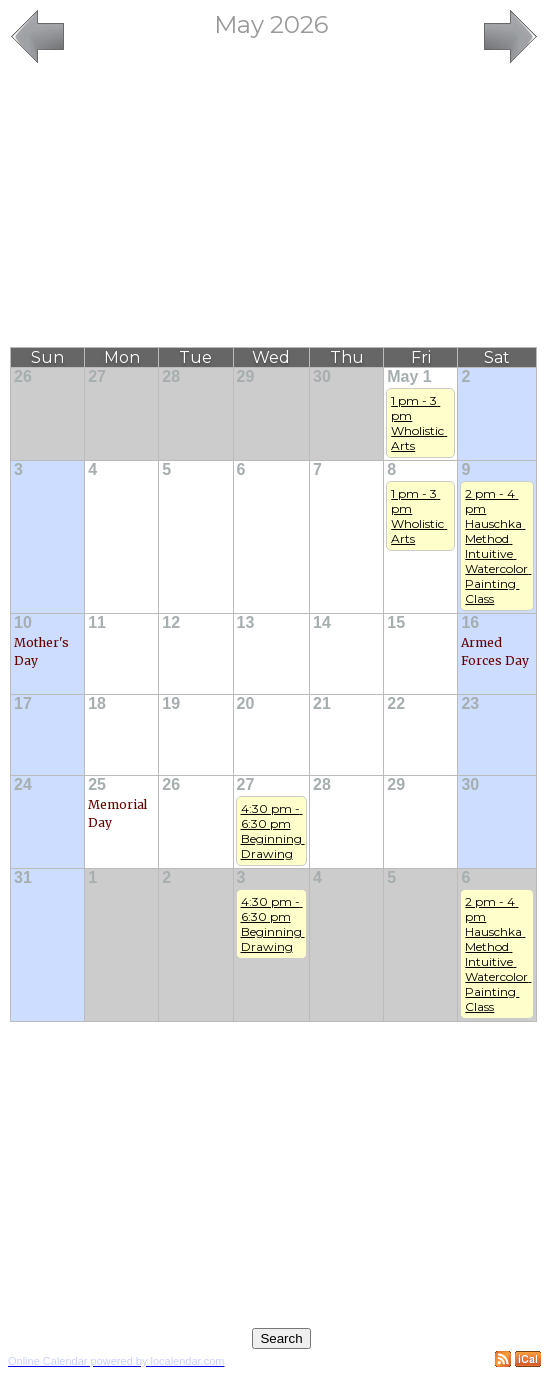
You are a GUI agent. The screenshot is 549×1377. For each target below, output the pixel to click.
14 (322, 622)
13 (246, 622)
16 (470, 622)
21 (322, 703)
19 (171, 703)
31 (23, 877)
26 (23, 376)
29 (246, 376)
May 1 (409, 376)
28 (171, 376)
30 (322, 376)
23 (470, 703)
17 (23, 703)
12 (171, 622)
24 (23, 784)
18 (97, 703)
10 (23, 622)
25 (97, 784)
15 (396, 622)
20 (246, 703)
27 (97, 376)
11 (97, 622)
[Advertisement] (274, 207)
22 (396, 703)
